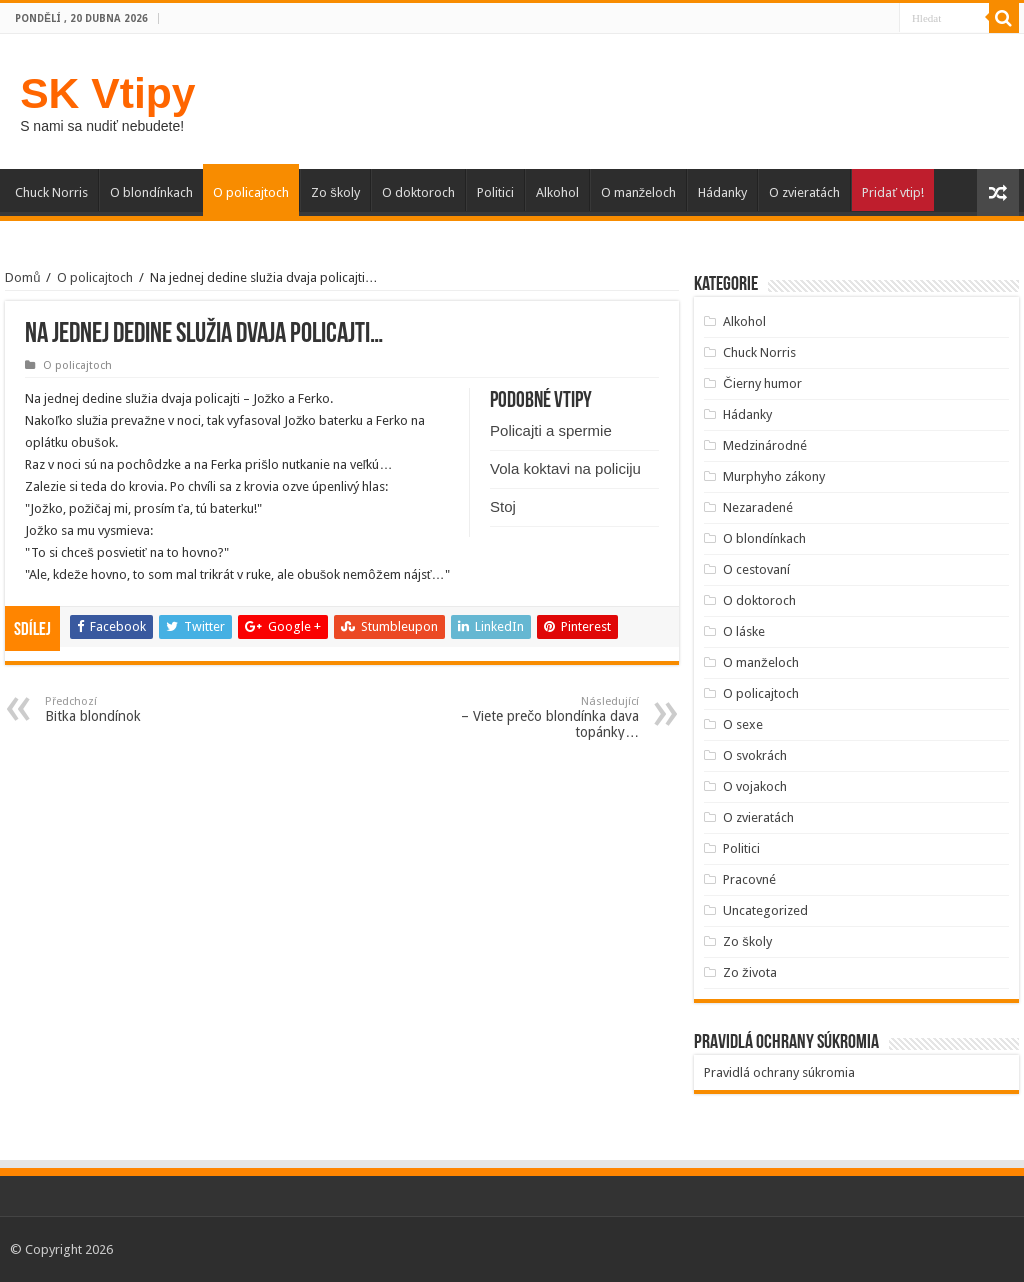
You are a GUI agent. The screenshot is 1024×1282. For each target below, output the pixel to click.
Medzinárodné (765, 445)
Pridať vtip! (893, 192)
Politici (495, 192)
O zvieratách (804, 192)
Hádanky (722, 192)
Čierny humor (762, 383)
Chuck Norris (51, 192)
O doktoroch (418, 192)
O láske (744, 631)
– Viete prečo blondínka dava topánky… (536, 717)
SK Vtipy (107, 93)
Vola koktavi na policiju (565, 468)
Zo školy (335, 192)
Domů (22, 277)
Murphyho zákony (774, 476)
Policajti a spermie (551, 430)
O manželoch (639, 192)
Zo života (750, 972)
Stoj (503, 506)
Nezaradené (758, 507)
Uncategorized (765, 910)
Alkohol (557, 192)
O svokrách (755, 755)
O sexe (743, 724)
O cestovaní (756, 569)
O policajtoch (251, 192)
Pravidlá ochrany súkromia (779, 1072)
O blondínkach (151, 192)
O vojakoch (755, 786)
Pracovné (749, 879)
